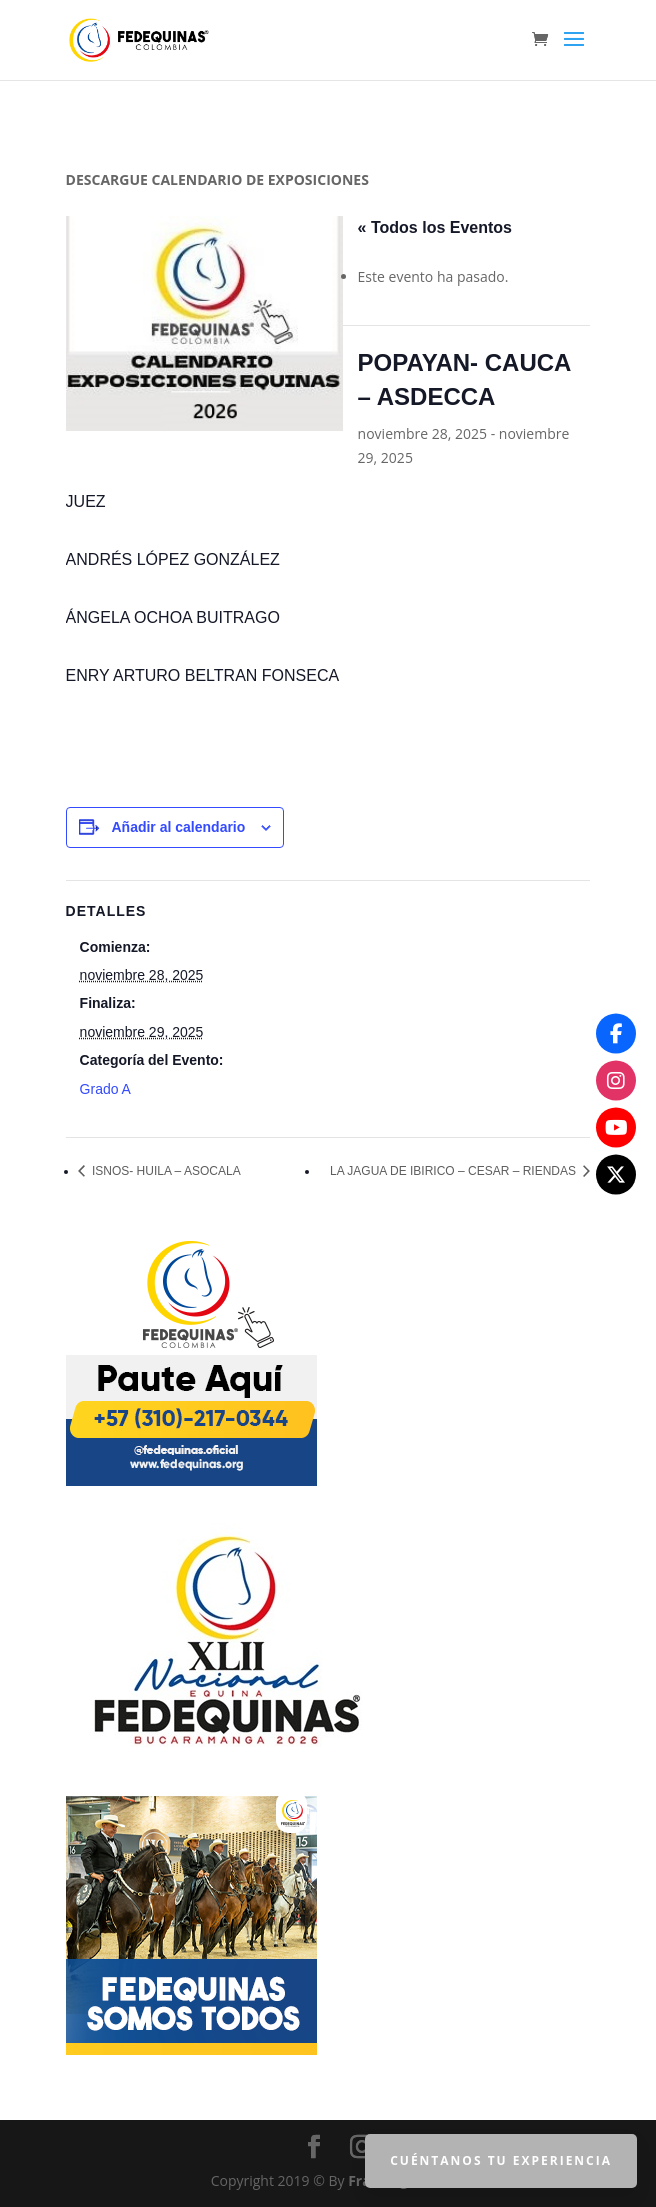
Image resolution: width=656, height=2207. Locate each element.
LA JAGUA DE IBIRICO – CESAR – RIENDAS (454, 1171)
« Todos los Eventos (435, 227)
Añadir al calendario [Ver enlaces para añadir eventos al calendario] (178, 827)
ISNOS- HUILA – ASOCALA (165, 1171)
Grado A (105, 1089)
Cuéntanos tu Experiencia (501, 2160)
